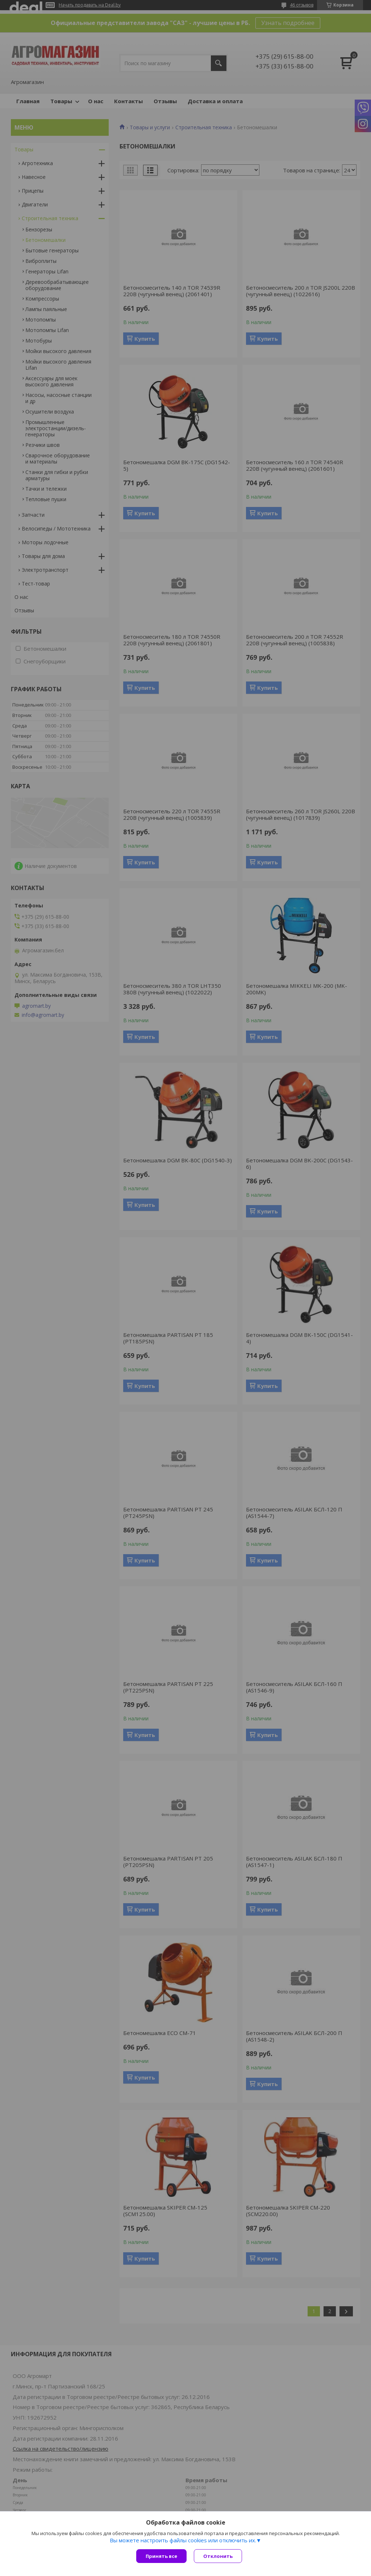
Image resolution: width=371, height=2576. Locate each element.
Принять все (161, 2556)
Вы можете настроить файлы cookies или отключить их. (183, 2540)
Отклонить (218, 2556)
